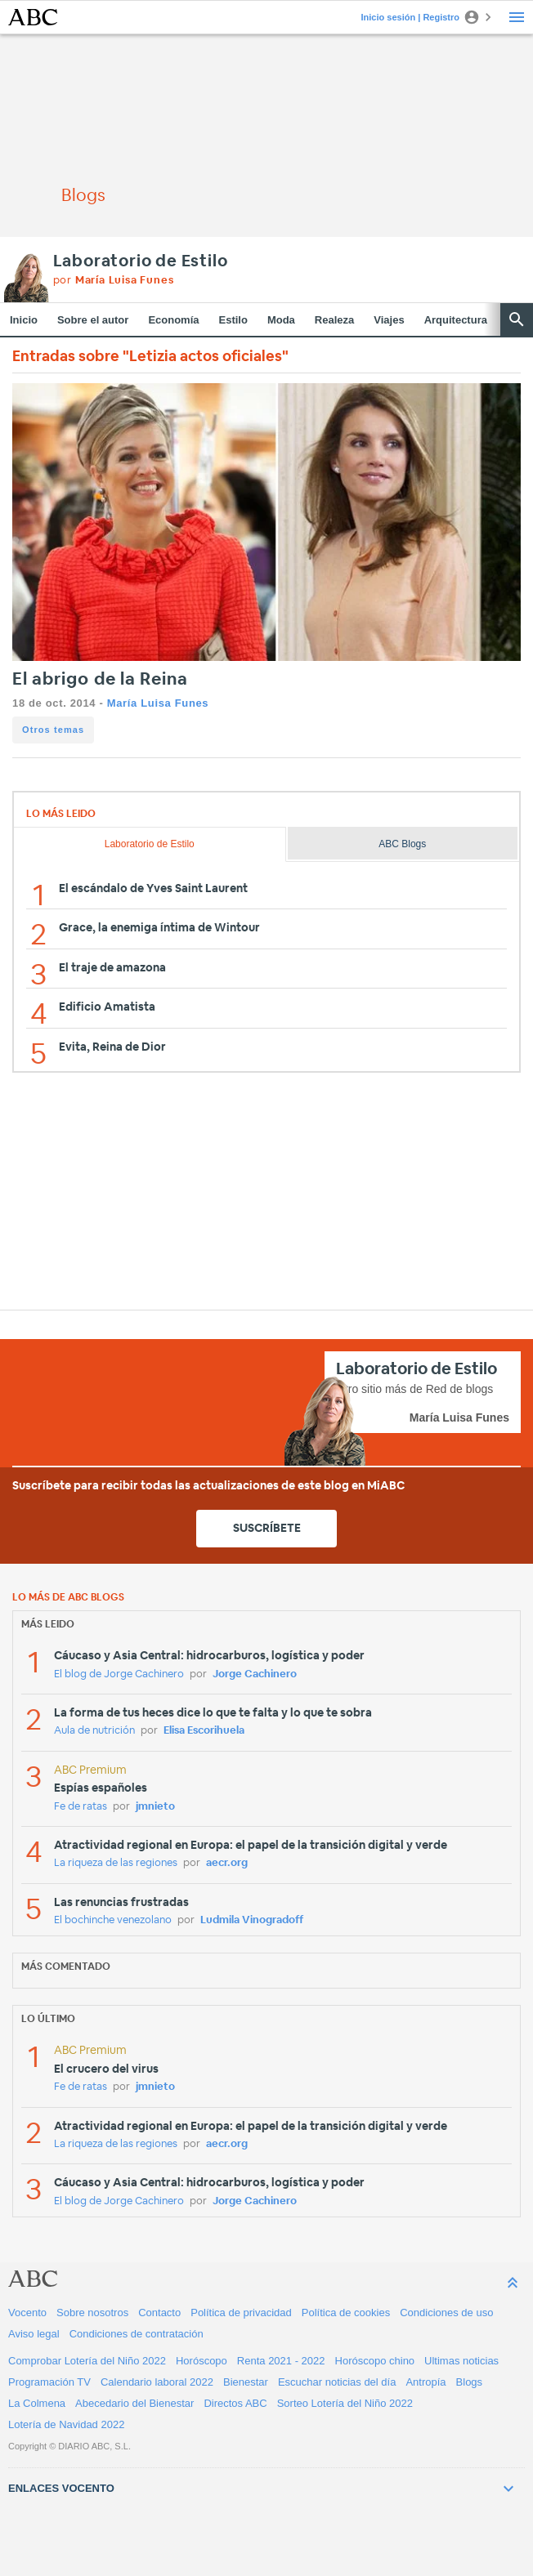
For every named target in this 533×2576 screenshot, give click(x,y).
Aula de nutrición (94, 1731)
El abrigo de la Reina (100, 679)
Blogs (469, 2382)
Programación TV (49, 2382)
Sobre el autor (92, 320)
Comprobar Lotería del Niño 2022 (87, 2361)
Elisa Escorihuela (203, 1731)
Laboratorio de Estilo (140, 261)
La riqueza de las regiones (115, 1863)
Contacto (159, 2312)
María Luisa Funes (157, 703)
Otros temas (53, 729)
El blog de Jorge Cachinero (119, 1674)
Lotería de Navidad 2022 (66, 2424)
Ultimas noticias (461, 2361)
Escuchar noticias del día (337, 2382)
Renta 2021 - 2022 (281, 2361)
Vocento (27, 2312)
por (113, 280)
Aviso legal (34, 2334)
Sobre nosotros (92, 2312)
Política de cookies (346, 2312)
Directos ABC (235, 2403)
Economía (173, 320)
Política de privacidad (241, 2312)
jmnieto (155, 1806)
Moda (281, 320)
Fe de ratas (80, 1806)
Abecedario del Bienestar (134, 2403)
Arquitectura (455, 320)
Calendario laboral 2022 (157, 2382)
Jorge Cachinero (255, 1674)
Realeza (334, 320)
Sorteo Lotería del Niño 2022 (345, 2403)
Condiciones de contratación (136, 2334)
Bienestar (245, 2382)
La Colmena (36, 2403)
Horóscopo (201, 2361)
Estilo (233, 320)
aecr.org (227, 1863)
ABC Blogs (402, 844)
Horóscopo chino (375, 2361)
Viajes (389, 320)
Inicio (24, 320)
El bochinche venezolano (113, 1920)
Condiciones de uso (446, 2312)
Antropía (425, 2382)
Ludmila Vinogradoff (251, 1920)
